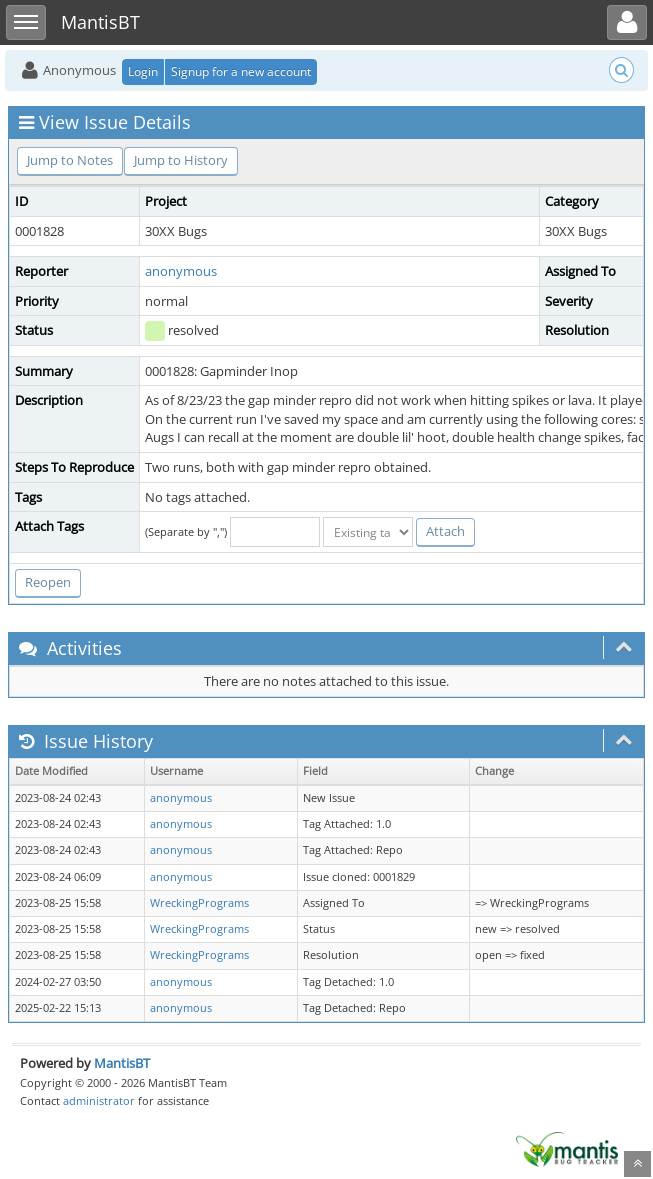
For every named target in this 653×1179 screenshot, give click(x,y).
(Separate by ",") (186, 531)
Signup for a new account (241, 71)
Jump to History (181, 160)
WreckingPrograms (199, 903)
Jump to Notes (70, 160)
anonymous (181, 271)
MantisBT (122, 1063)
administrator (99, 1100)
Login (143, 71)
